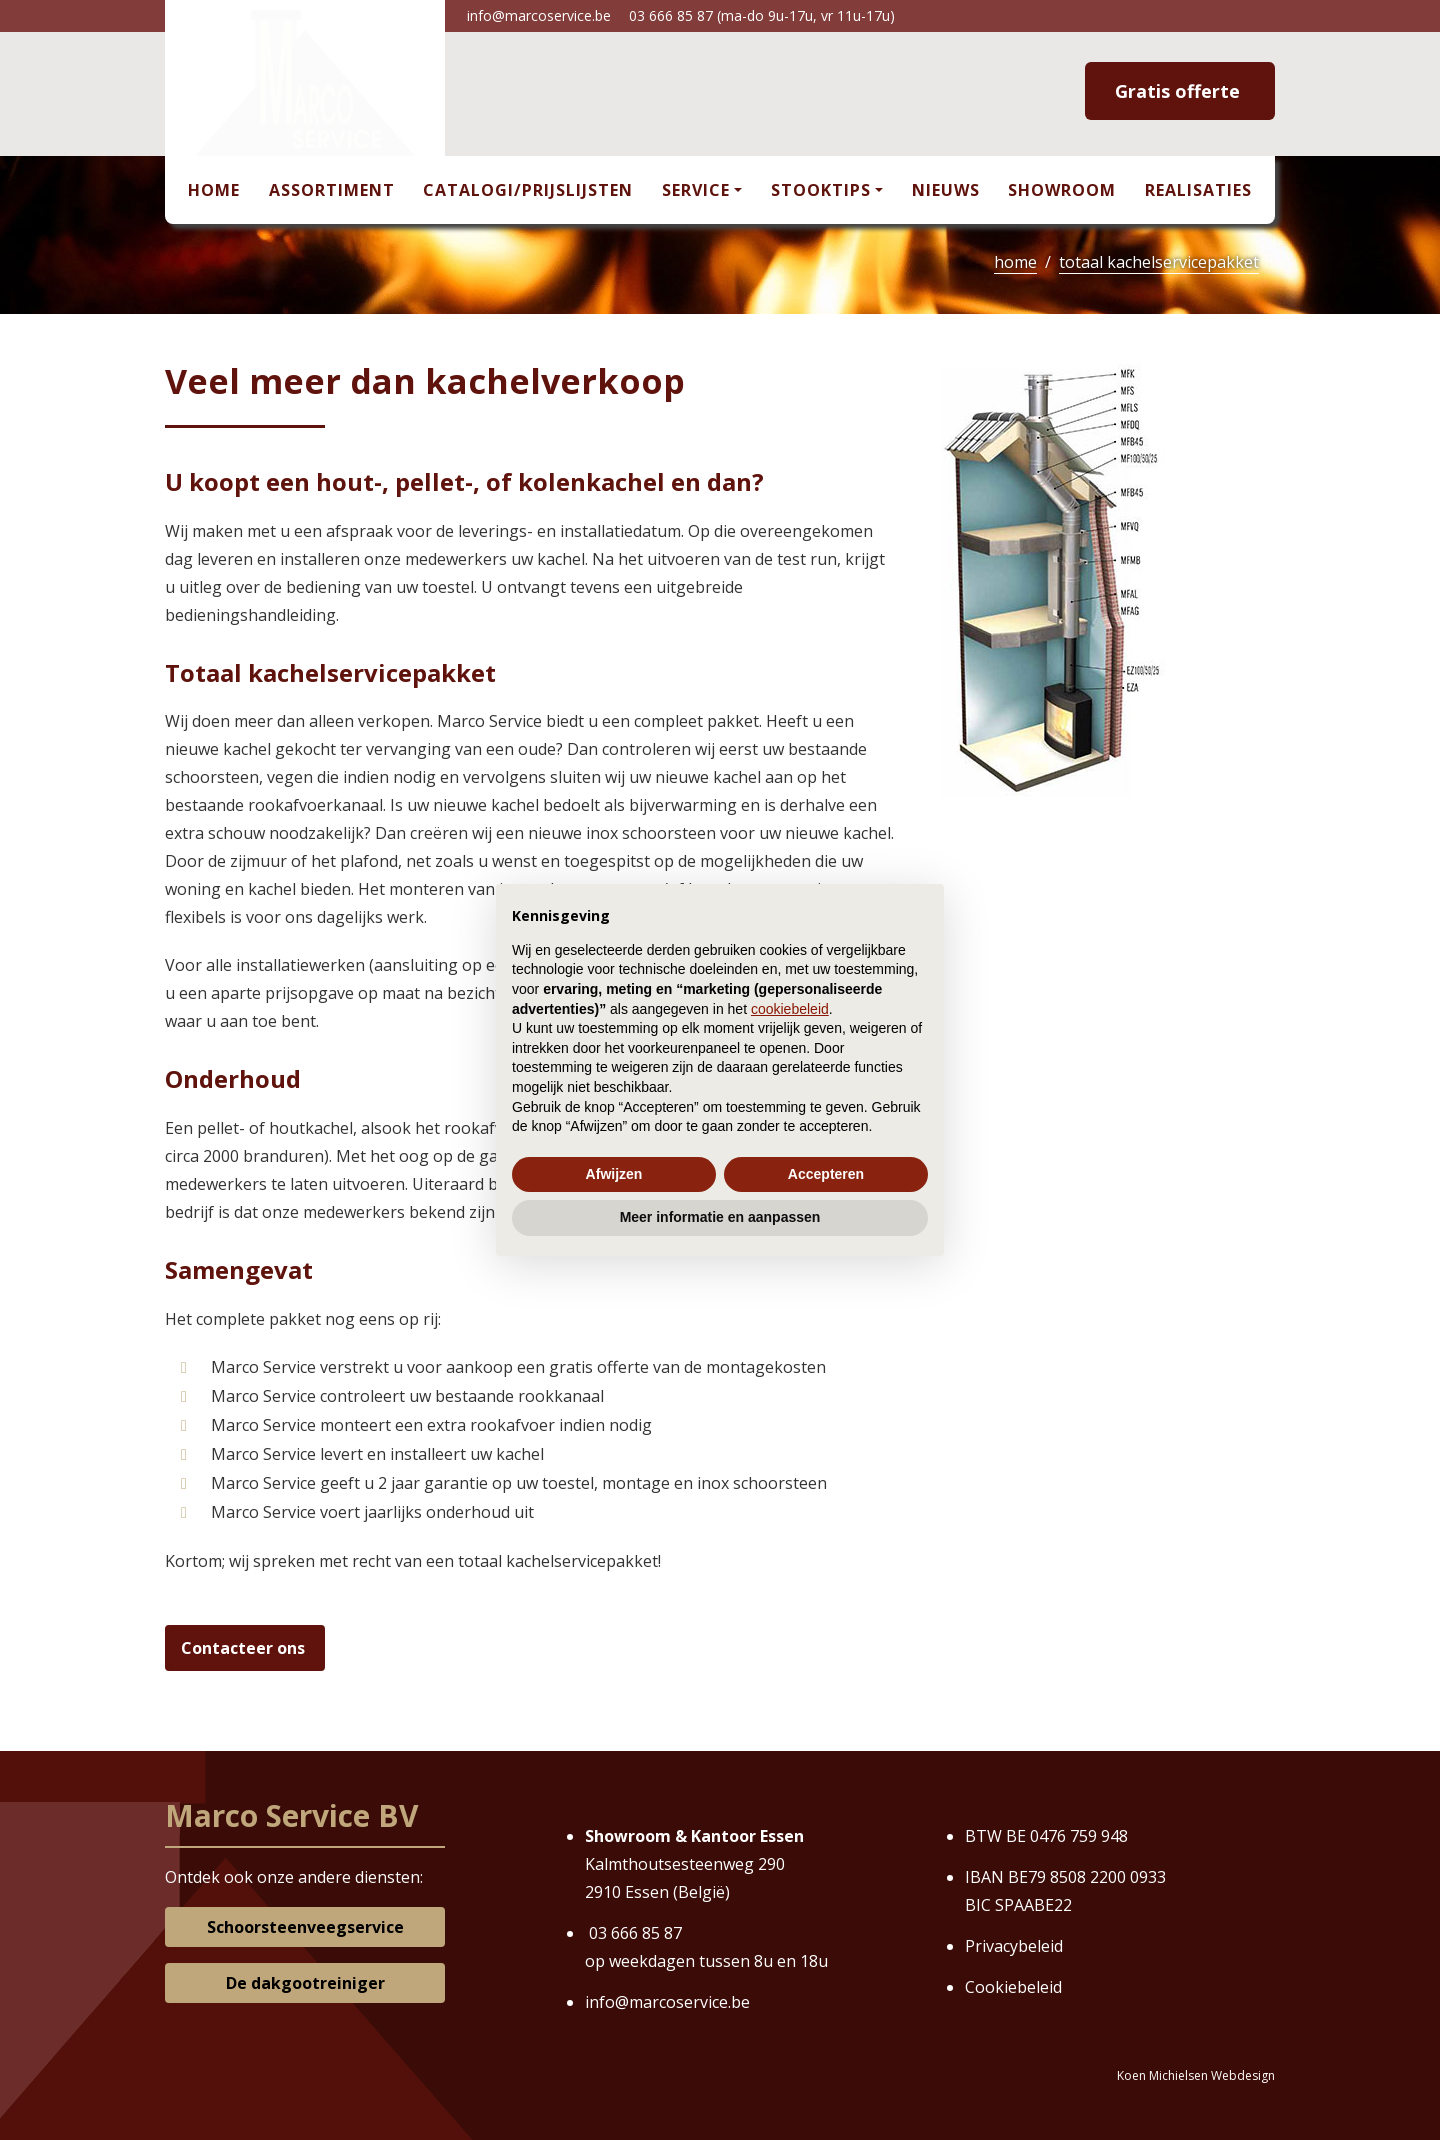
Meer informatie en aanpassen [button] (720, 1217)
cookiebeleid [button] (790, 1009)
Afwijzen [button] (614, 1174)
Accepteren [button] (826, 1174)
